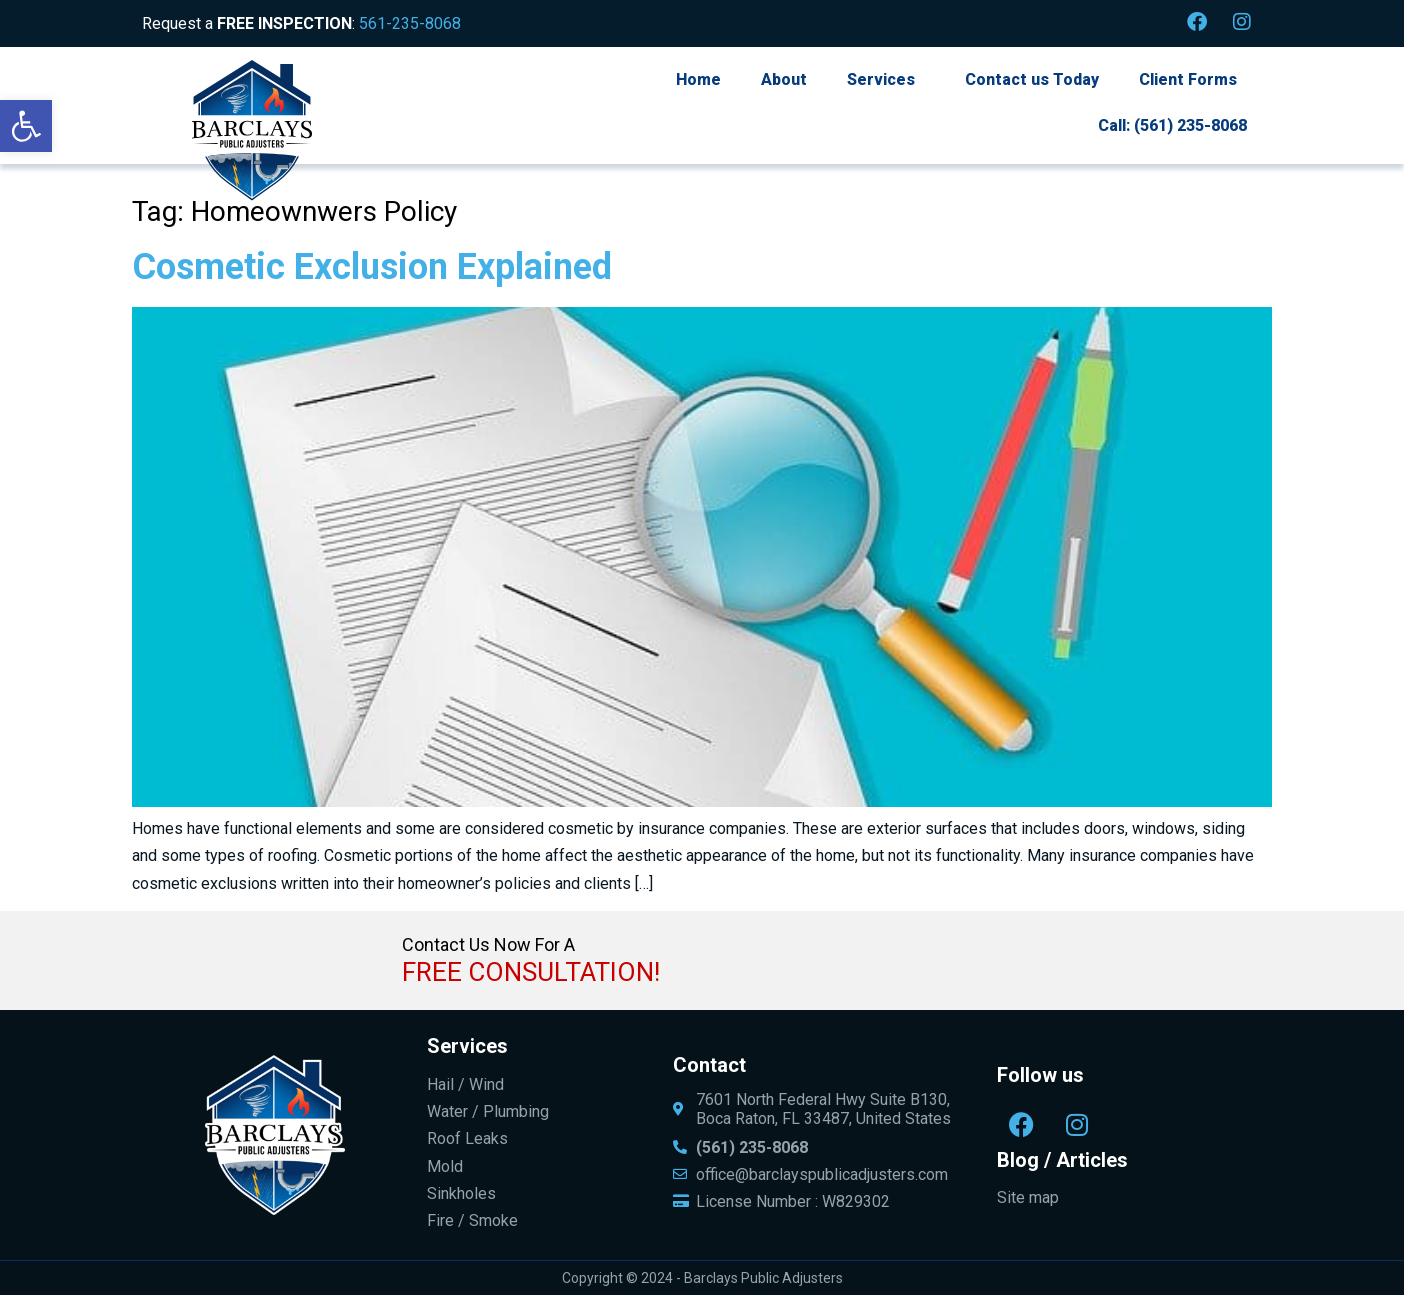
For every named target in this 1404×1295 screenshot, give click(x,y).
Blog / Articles (1062, 1160)
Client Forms (1188, 79)
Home (698, 79)
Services (881, 79)
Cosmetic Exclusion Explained (372, 267)
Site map (1028, 1197)
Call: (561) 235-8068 (1172, 125)
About (784, 79)
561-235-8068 (410, 23)
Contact (709, 1065)
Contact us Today (1032, 79)
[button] (26, 126)
